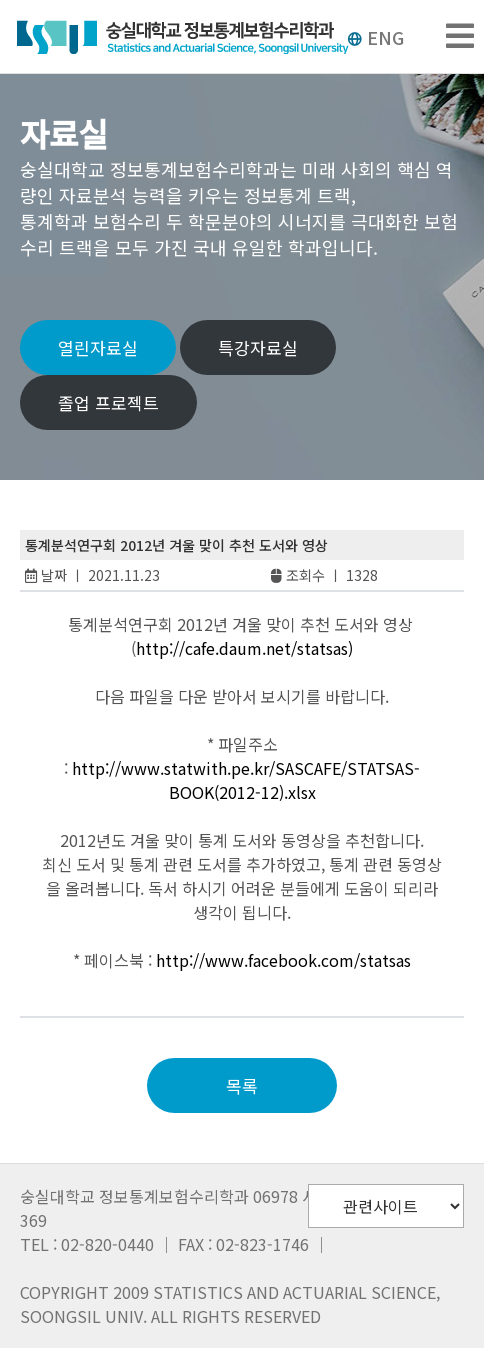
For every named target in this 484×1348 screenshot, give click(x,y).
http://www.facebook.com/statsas (283, 960)
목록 (242, 1085)
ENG (375, 37)
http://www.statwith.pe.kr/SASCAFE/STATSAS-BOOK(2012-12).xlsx (246, 780)
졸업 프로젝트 (108, 402)
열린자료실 (98, 347)
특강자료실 (258, 347)
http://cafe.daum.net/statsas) (244, 648)
